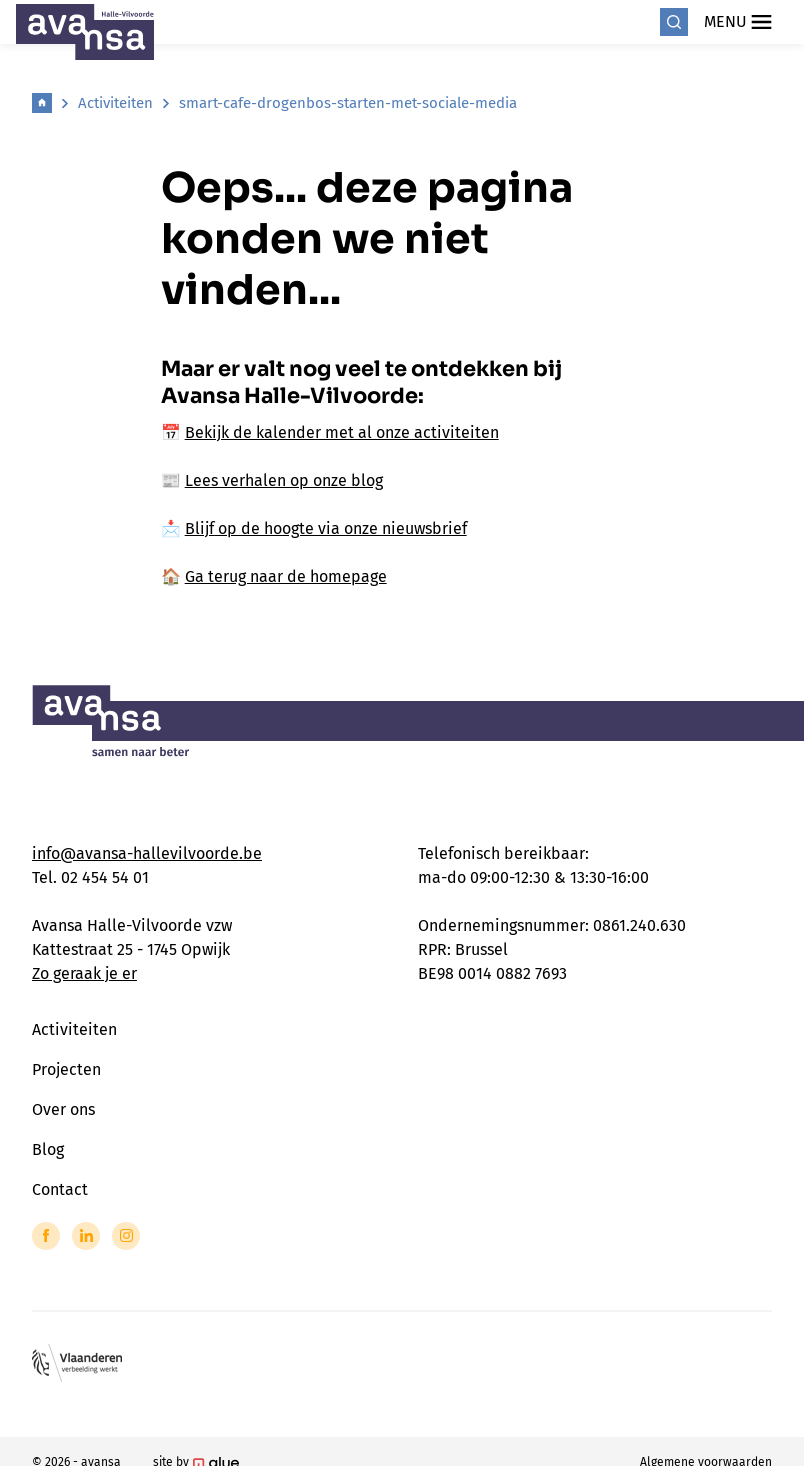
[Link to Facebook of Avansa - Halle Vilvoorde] (46, 1236)
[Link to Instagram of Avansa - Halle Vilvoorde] (126, 1236)
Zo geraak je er (84, 973)
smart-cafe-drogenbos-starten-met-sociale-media (348, 103)
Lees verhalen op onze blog (284, 480)
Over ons (63, 1109)
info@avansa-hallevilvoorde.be (147, 853)
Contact (60, 1189)
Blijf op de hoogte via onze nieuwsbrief (326, 528)
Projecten (66, 1069)
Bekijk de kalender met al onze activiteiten (342, 432)
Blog (48, 1149)
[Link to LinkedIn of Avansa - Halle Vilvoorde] (86, 1236)
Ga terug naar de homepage (286, 576)
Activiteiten (115, 103)
